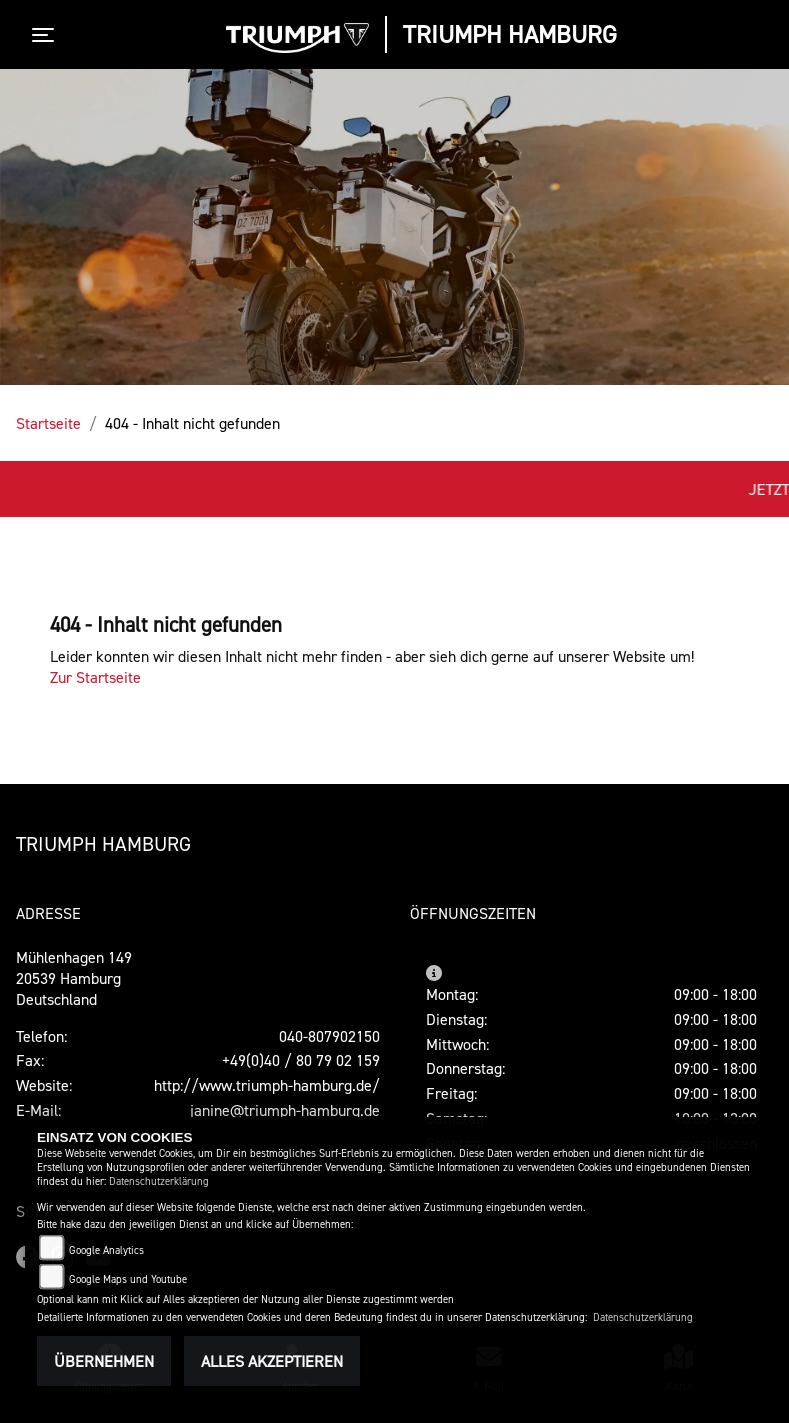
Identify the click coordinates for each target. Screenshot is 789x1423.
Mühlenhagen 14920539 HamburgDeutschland (74, 978)
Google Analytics (106, 1250)
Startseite (48, 423)
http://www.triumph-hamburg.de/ (267, 1085)
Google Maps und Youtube (128, 1279)
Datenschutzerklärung (159, 1181)
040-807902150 (329, 1036)
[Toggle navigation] (47, 35)
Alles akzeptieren (272, 1361)
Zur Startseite (95, 677)
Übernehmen (104, 1361)
